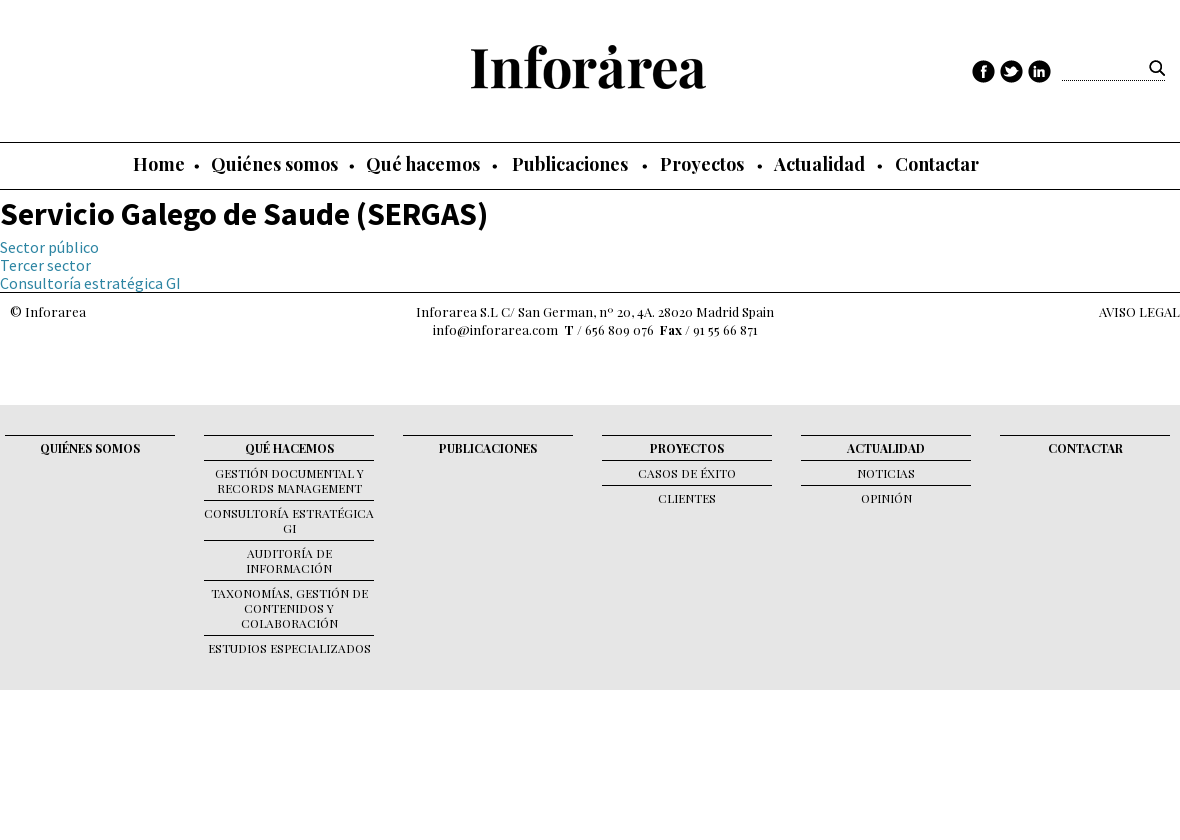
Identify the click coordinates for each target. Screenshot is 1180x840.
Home (159, 164)
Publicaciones (570, 164)
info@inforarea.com (495, 329)
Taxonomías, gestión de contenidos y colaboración (289, 608)
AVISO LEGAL (1139, 311)
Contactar (937, 164)
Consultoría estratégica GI (90, 283)
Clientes (687, 498)
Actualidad (819, 164)
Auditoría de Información (289, 560)
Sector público (49, 247)
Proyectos (702, 164)
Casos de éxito (687, 473)
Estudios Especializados (289, 648)
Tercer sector (45, 265)
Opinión (886, 498)
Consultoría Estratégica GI (289, 520)
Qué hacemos (423, 164)
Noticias (886, 473)
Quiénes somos (274, 164)
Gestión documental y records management (289, 480)
